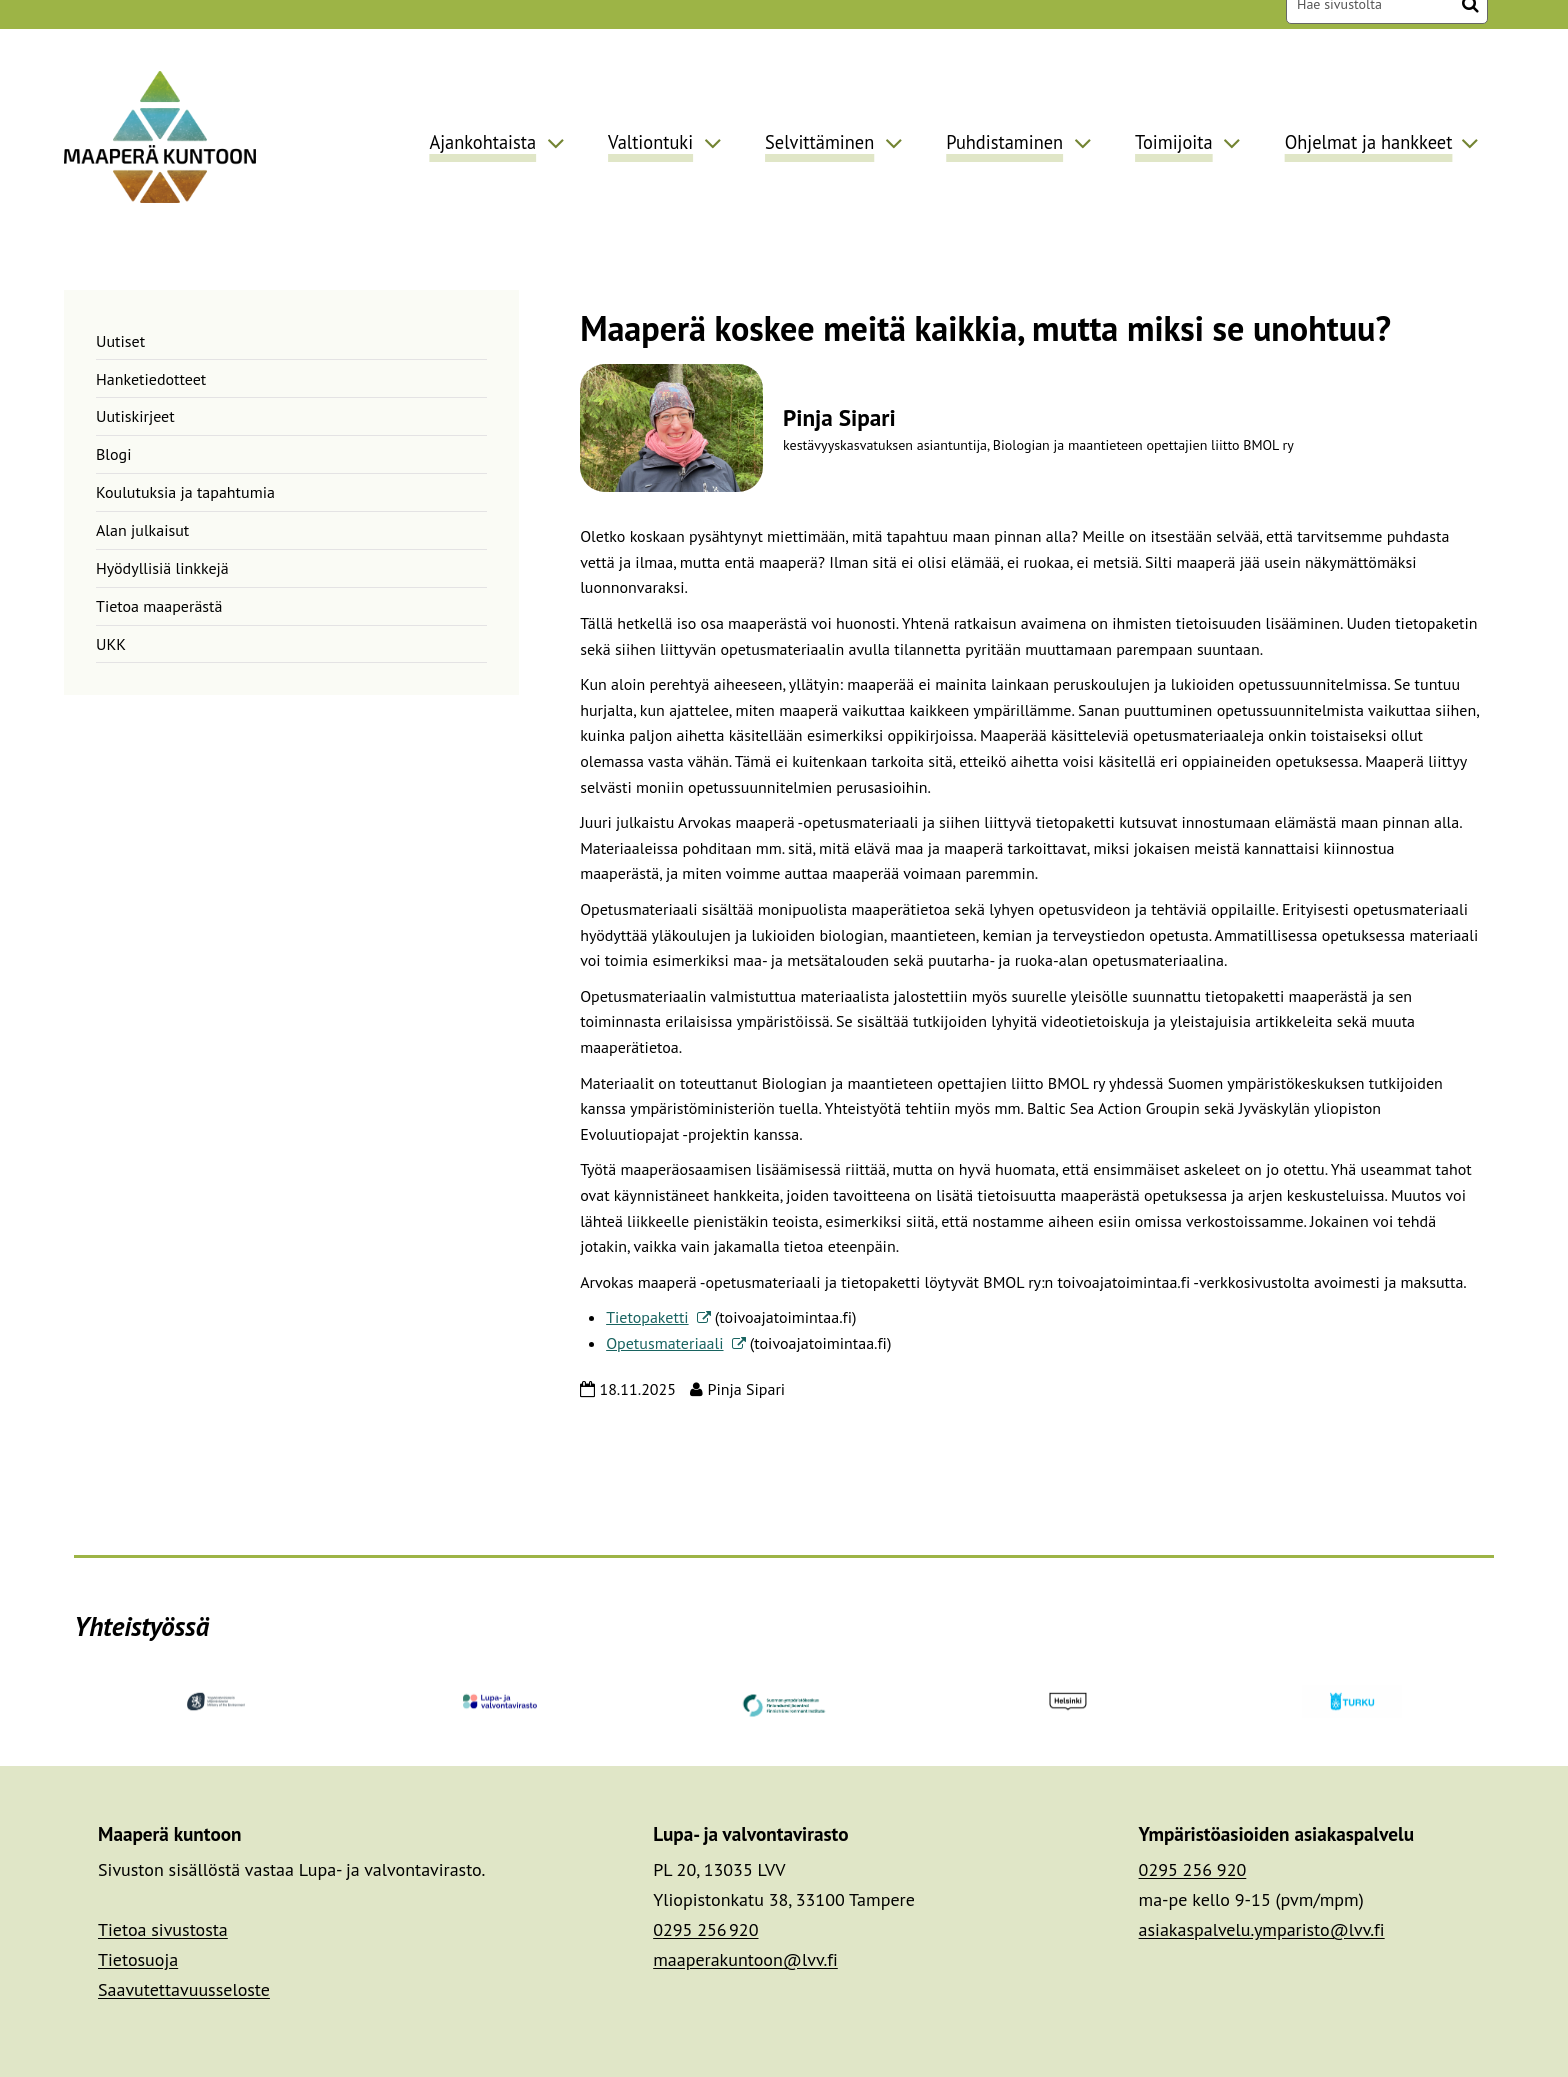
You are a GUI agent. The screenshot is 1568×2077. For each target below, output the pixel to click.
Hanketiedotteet (151, 379)
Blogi (113, 454)
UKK (111, 644)
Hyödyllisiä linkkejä (162, 568)
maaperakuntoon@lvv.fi (745, 1959)
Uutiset (120, 341)
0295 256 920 (705, 1929)
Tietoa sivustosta (163, 1929)
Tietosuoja (138, 1959)
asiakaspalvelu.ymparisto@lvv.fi (1262, 1929)
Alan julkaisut (142, 530)
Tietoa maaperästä (159, 606)
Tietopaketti (658, 1317)
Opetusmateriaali (675, 1343)
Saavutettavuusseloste (184, 1989)
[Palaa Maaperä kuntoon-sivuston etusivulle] (160, 136)
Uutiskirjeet (135, 416)
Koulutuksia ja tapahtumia (185, 492)
